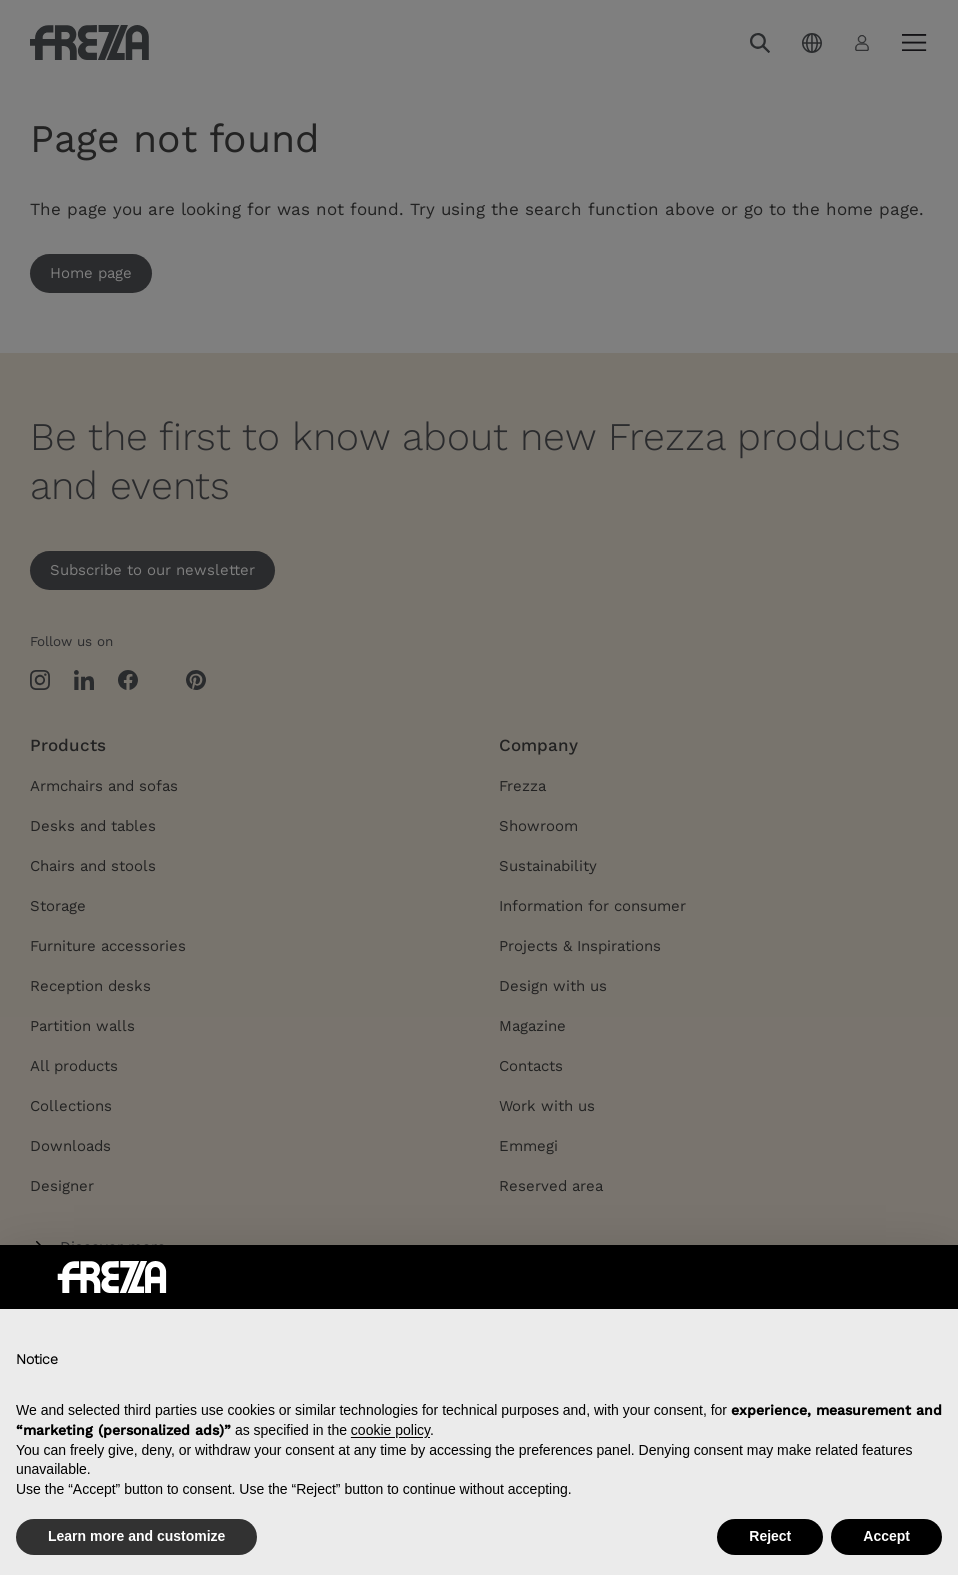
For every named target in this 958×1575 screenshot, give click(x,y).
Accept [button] (886, 1536)
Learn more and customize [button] (136, 1536)
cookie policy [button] (390, 1430)
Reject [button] (770, 1536)
